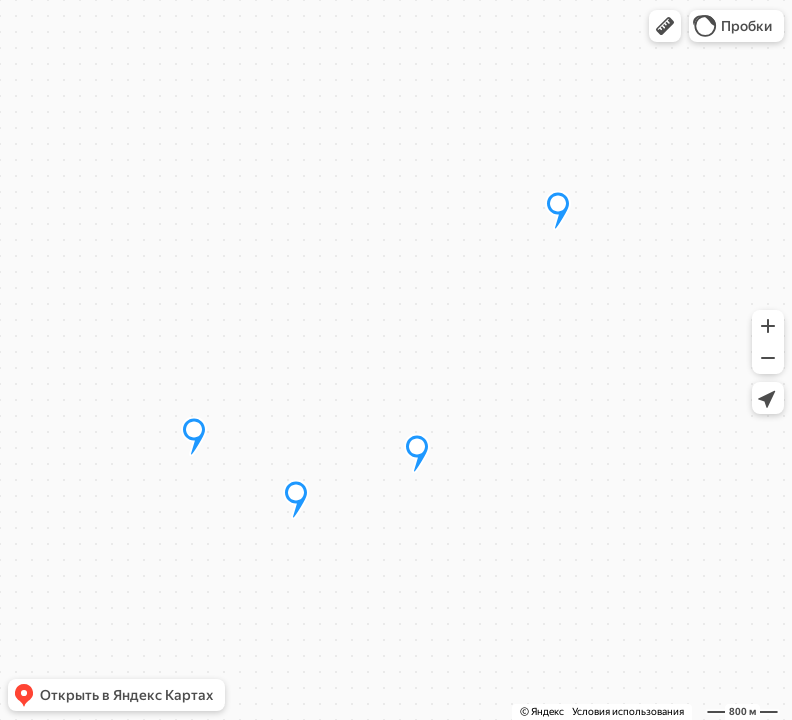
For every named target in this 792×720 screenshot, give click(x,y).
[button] (665, 26)
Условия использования (628, 711)
